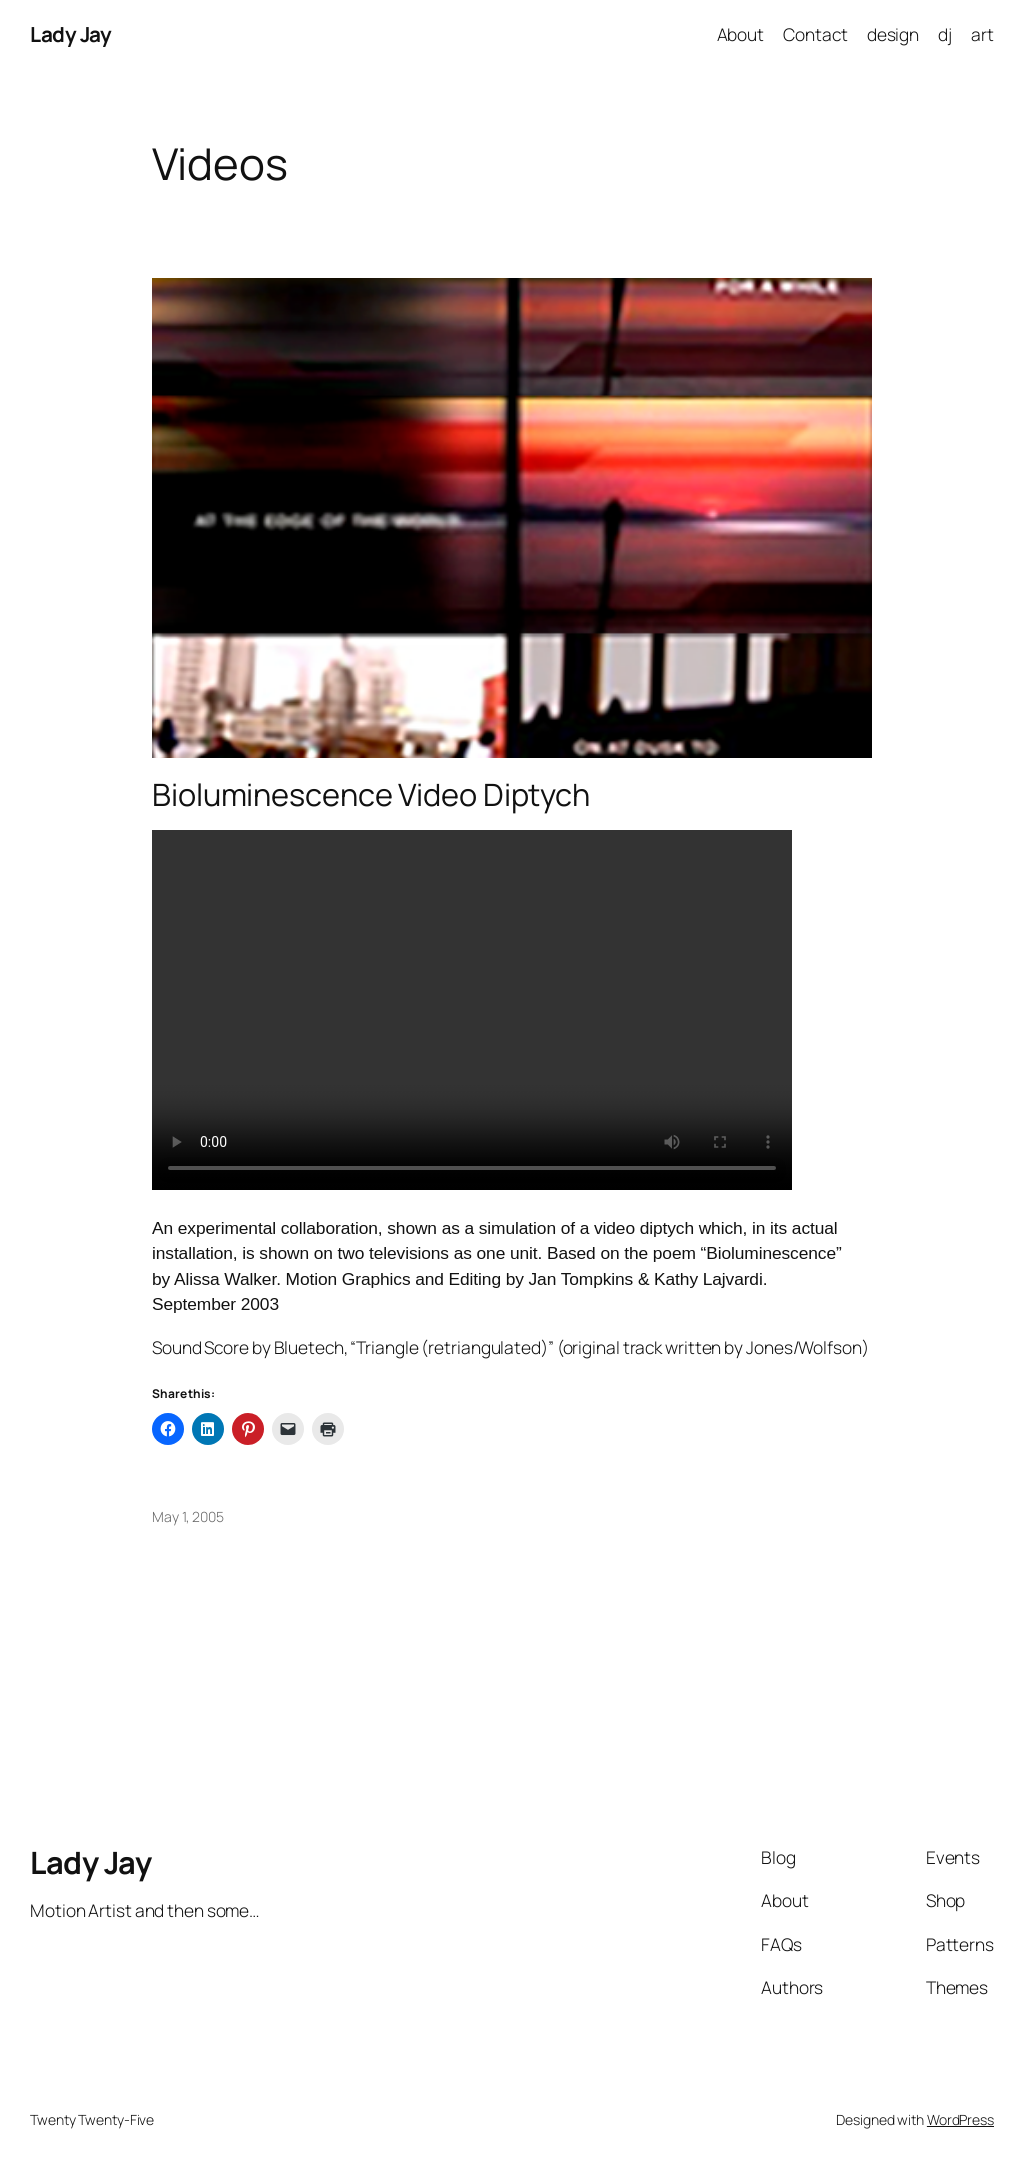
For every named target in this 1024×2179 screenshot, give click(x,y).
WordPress (960, 2119)
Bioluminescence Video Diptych (371, 794)
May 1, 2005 (188, 1516)
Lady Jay (70, 34)
